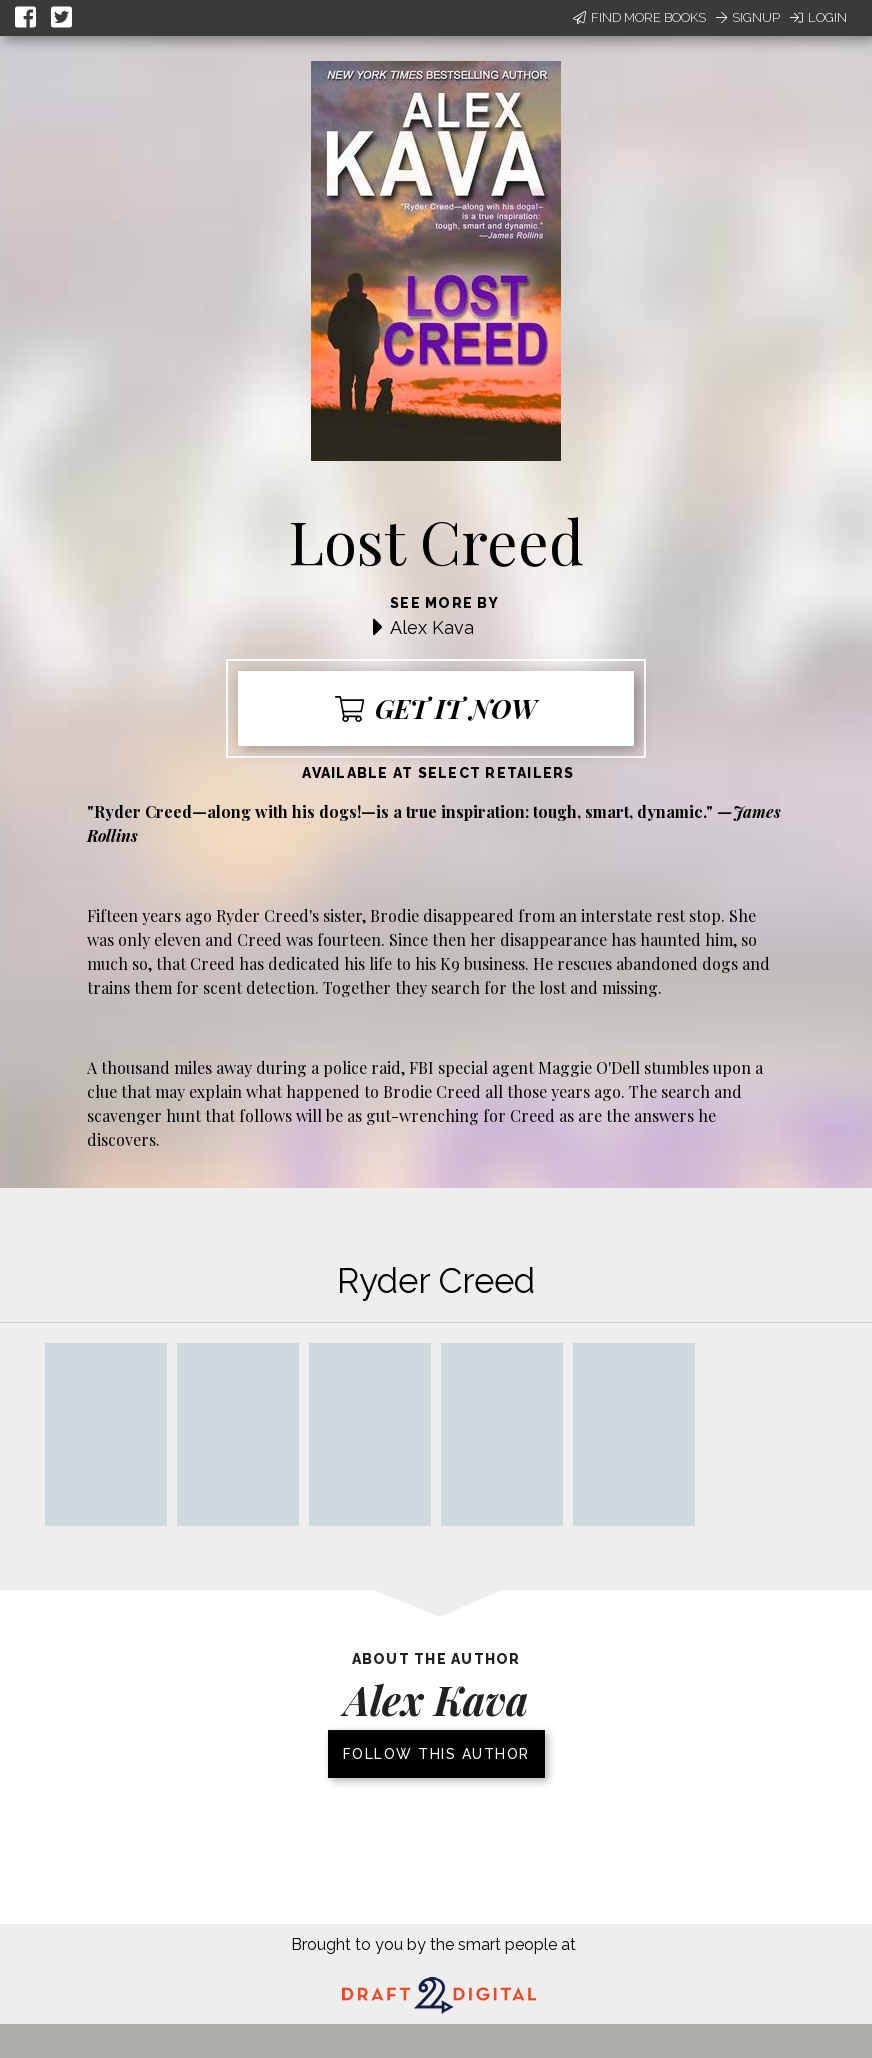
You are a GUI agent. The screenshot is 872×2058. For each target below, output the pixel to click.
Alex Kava (432, 627)
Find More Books (639, 17)
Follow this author (436, 1754)
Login (818, 17)
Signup (748, 17)
